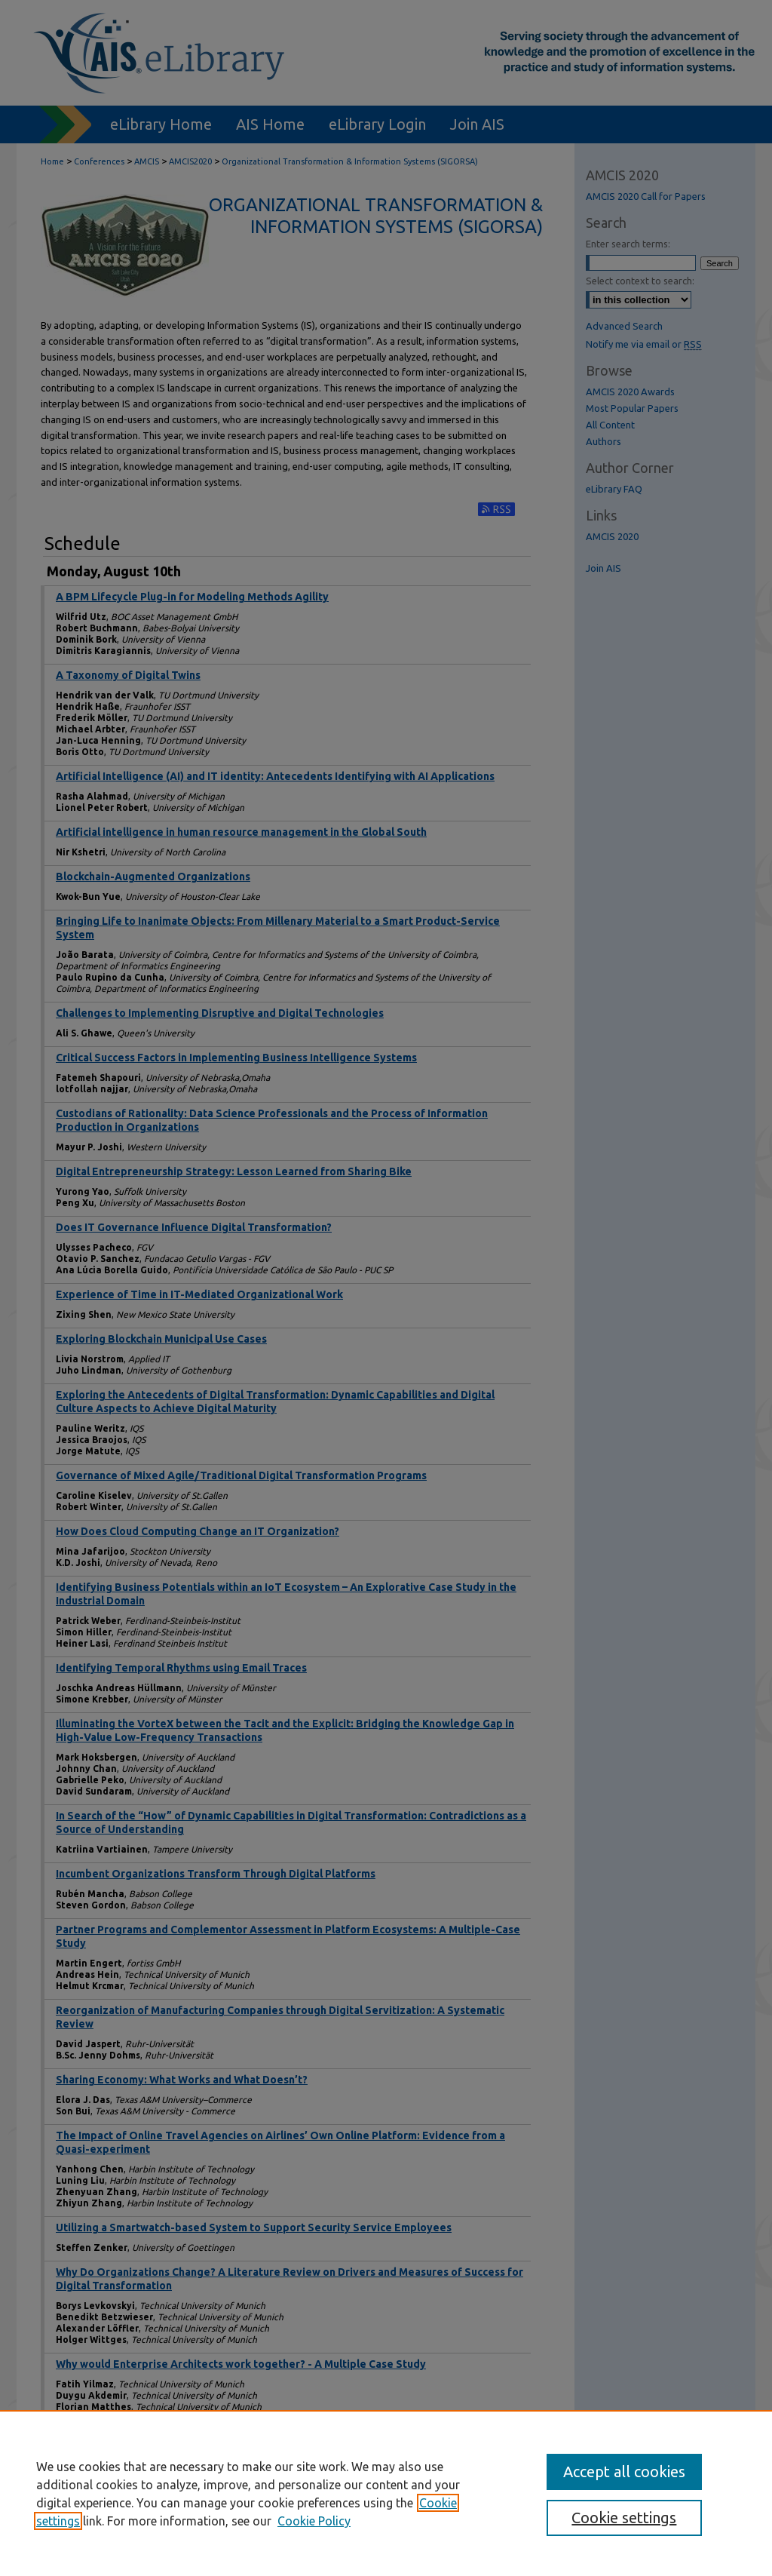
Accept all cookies (624, 2471)
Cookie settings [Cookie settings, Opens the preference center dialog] (623, 2517)
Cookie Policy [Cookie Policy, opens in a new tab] (314, 2521)
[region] (386, 2493)
